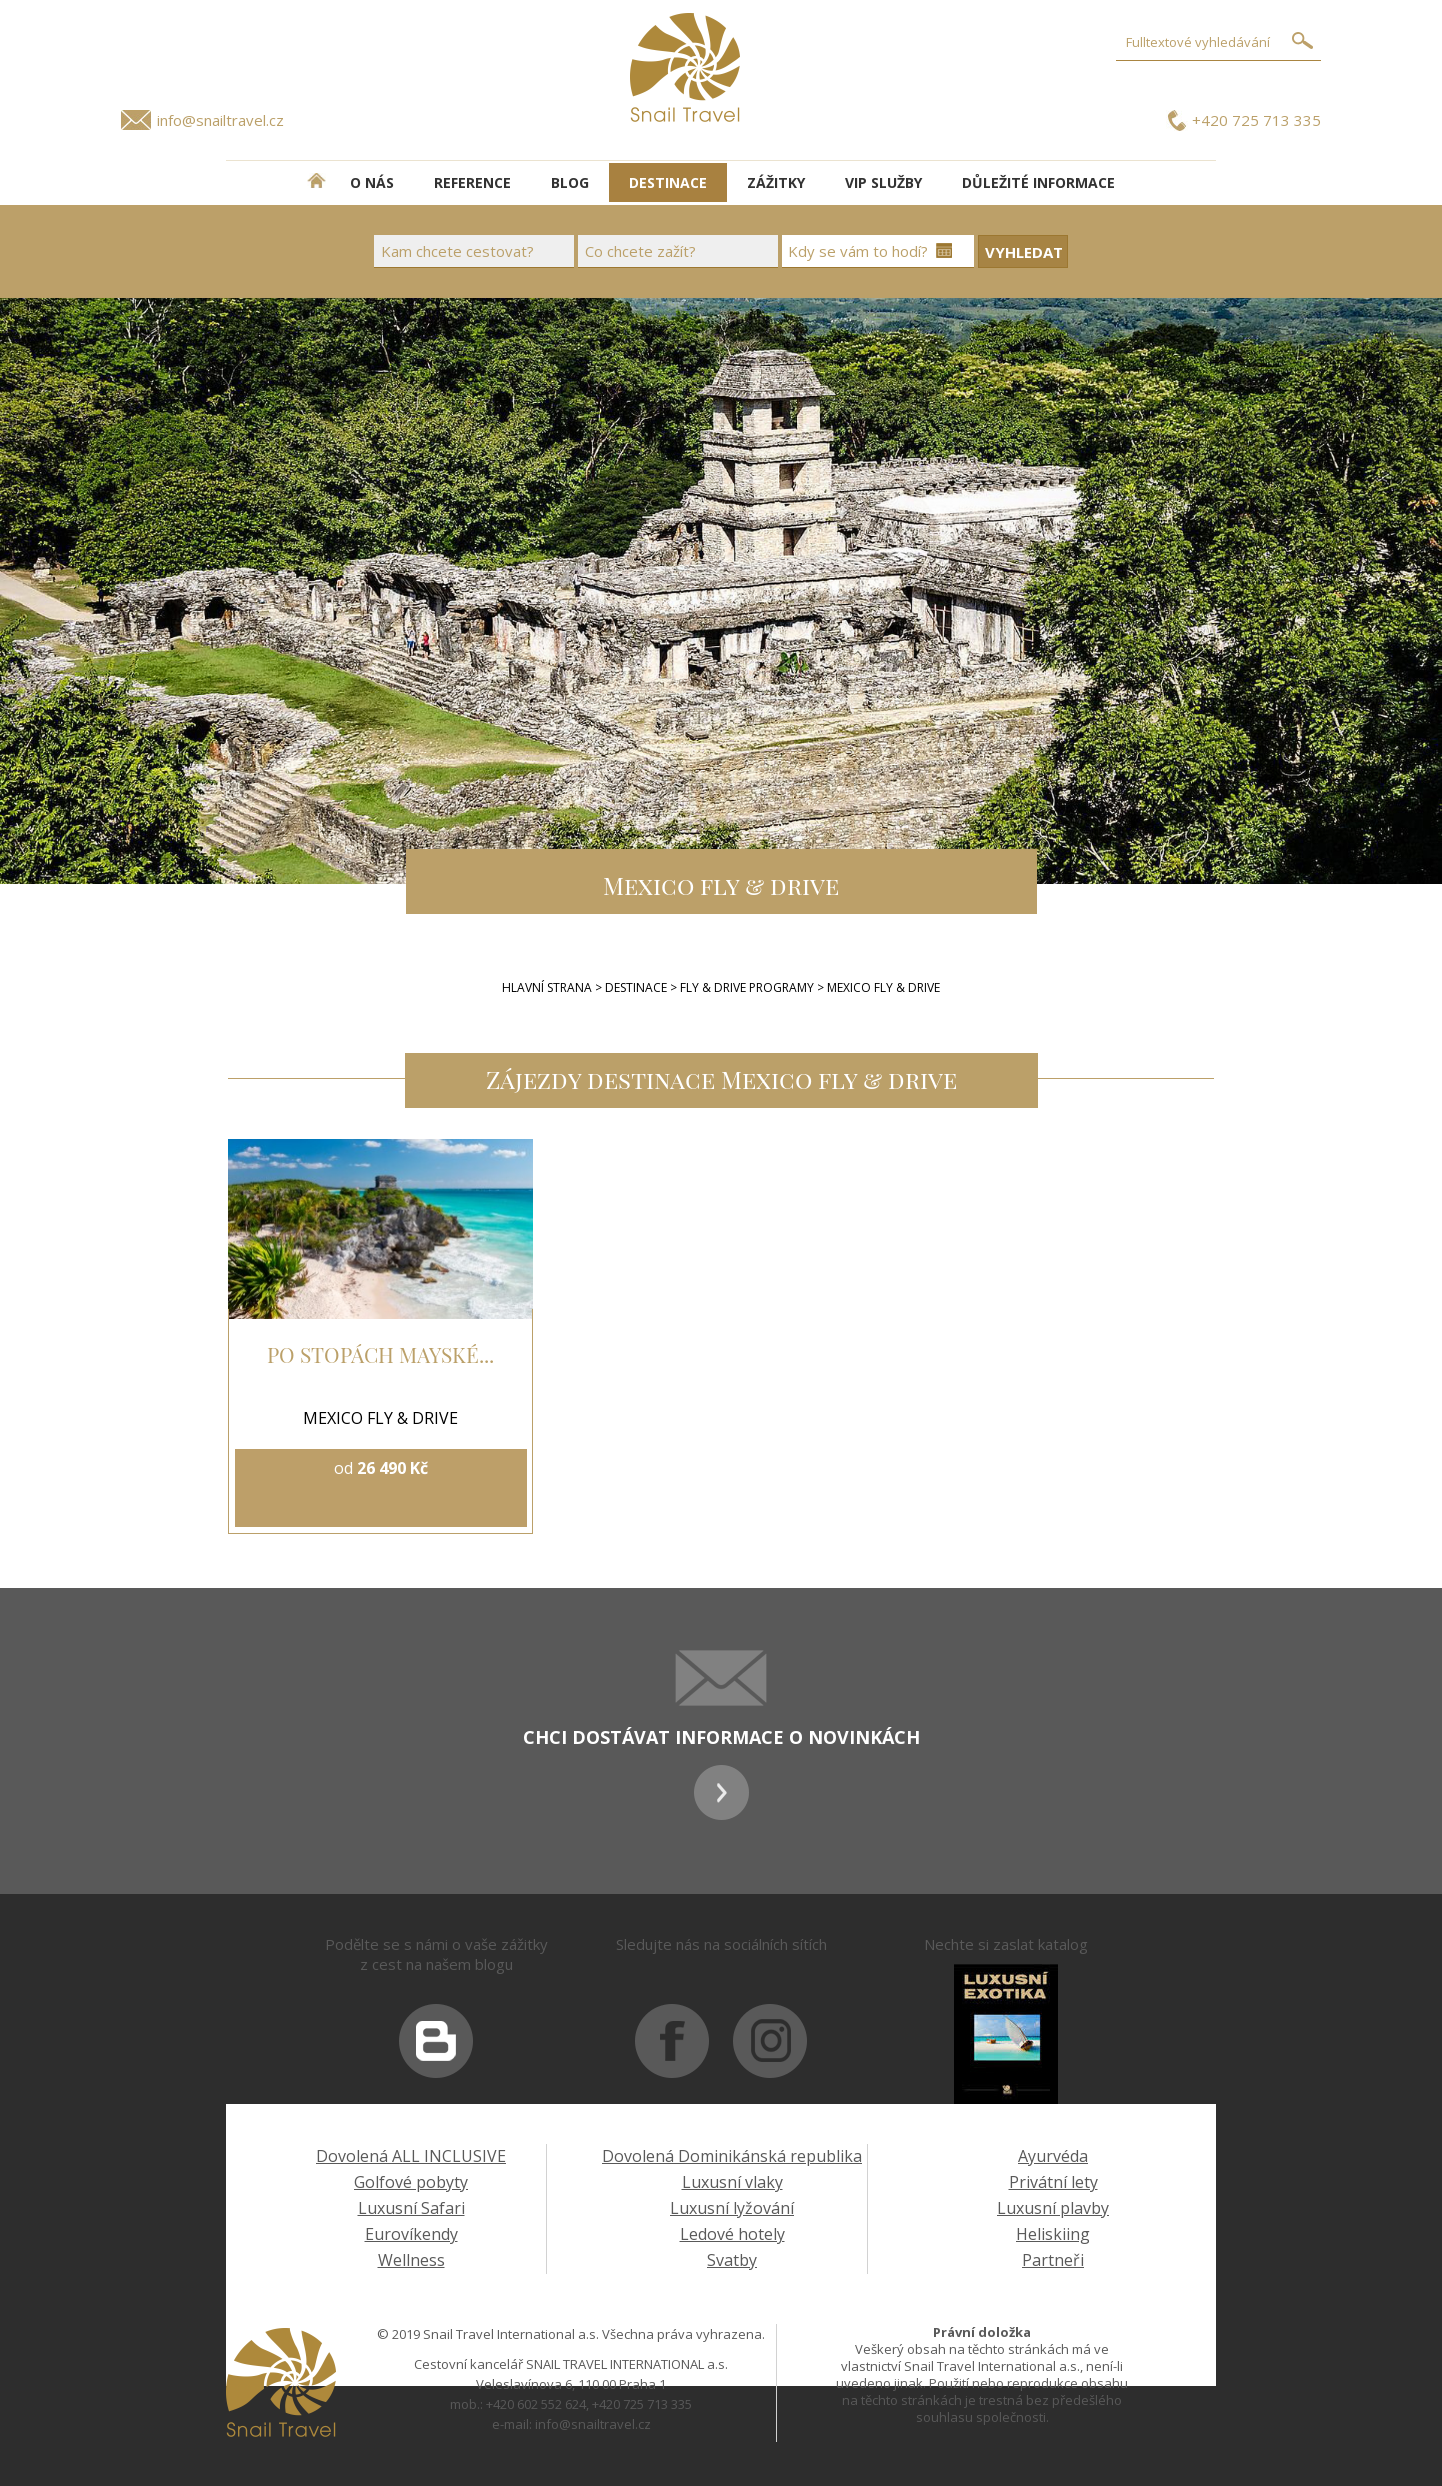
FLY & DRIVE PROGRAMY (748, 987)
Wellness (411, 2260)
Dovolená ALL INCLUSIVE (411, 2156)
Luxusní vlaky (732, 2182)
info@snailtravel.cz (220, 120)
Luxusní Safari (411, 2208)
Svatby (732, 2260)
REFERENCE (472, 182)
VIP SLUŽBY (883, 182)
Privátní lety (1053, 2182)
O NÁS (372, 182)
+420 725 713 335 (1256, 120)
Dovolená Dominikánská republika (732, 2156)
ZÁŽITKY (776, 182)
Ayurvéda (1053, 2156)
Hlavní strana (547, 987)
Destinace (636, 987)
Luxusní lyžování (732, 2208)
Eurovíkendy (411, 2234)
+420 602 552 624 (536, 2404)
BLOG (570, 182)
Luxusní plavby (1053, 2208)
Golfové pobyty (411, 2182)
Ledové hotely (732, 2234)
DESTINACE (668, 182)
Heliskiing (1053, 2234)
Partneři (1053, 2260)
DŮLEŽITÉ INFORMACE (1038, 182)
